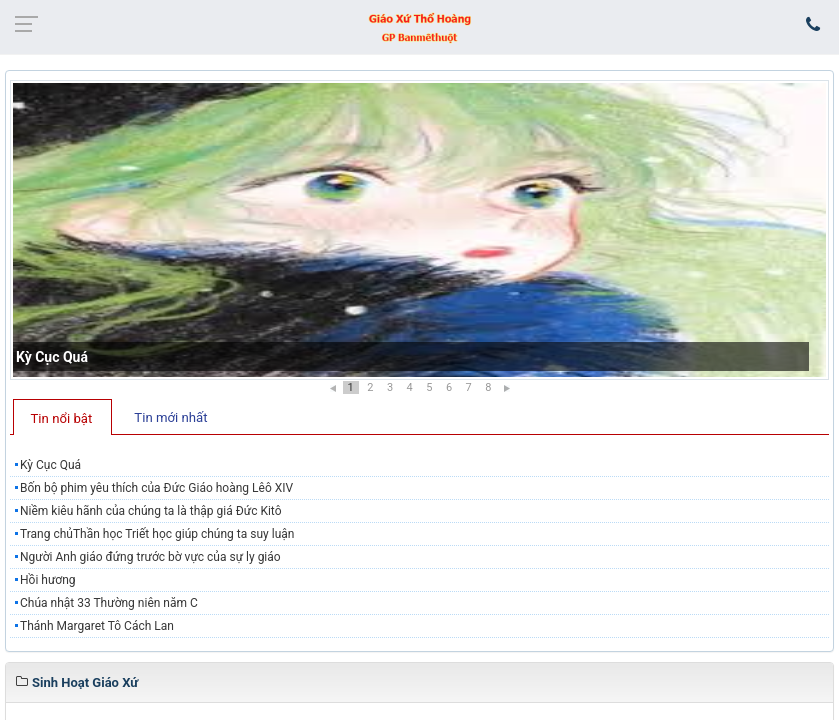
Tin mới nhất (170, 417)
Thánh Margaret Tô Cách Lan (97, 626)
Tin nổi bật (62, 418)
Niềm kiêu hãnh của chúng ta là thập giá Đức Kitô (151, 511)
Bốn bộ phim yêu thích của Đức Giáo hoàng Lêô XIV (156, 488)
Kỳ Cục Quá (52, 357)
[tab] (62, 417)
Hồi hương (48, 580)
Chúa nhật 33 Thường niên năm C (109, 603)
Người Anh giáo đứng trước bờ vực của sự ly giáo (150, 557)
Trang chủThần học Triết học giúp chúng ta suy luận (157, 534)
